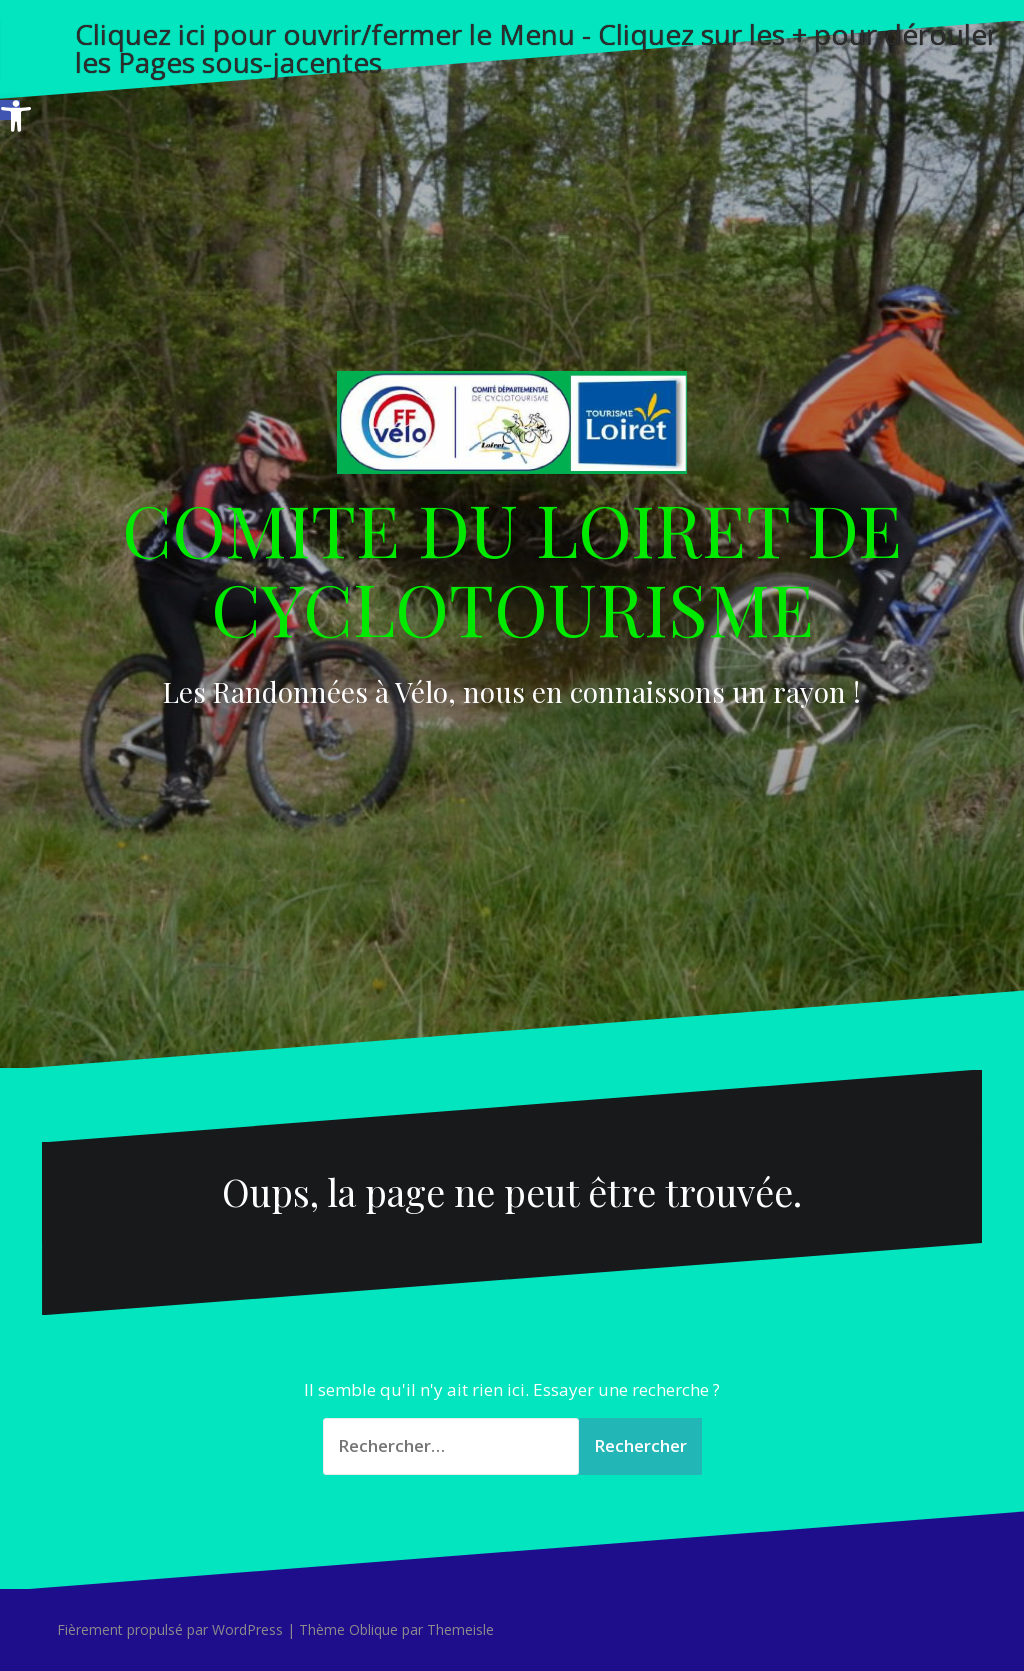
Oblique (373, 1629)
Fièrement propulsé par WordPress (170, 1629)
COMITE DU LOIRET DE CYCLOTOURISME (512, 567)
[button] (10, 110)
